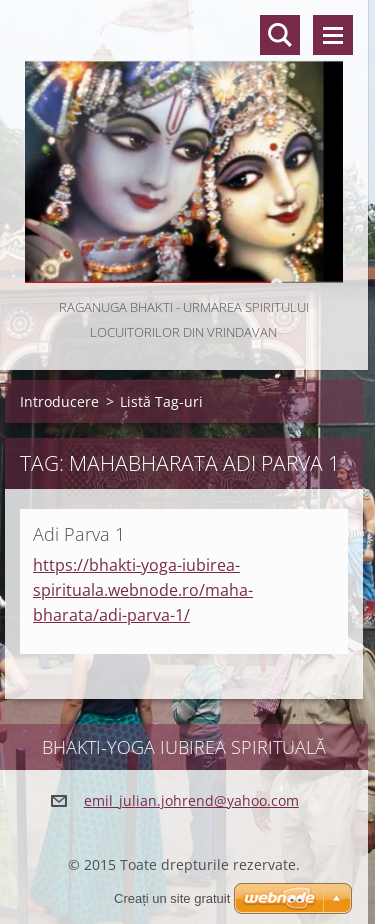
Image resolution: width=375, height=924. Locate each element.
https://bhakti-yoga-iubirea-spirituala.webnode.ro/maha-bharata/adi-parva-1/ (143, 590)
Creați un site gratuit (172, 898)
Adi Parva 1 (79, 534)
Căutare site (280, 35)
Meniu (333, 35)
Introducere (59, 401)
